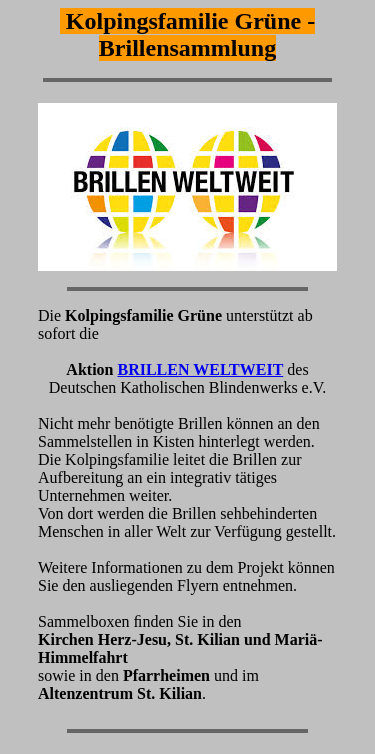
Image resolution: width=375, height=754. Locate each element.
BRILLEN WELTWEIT (200, 369)
